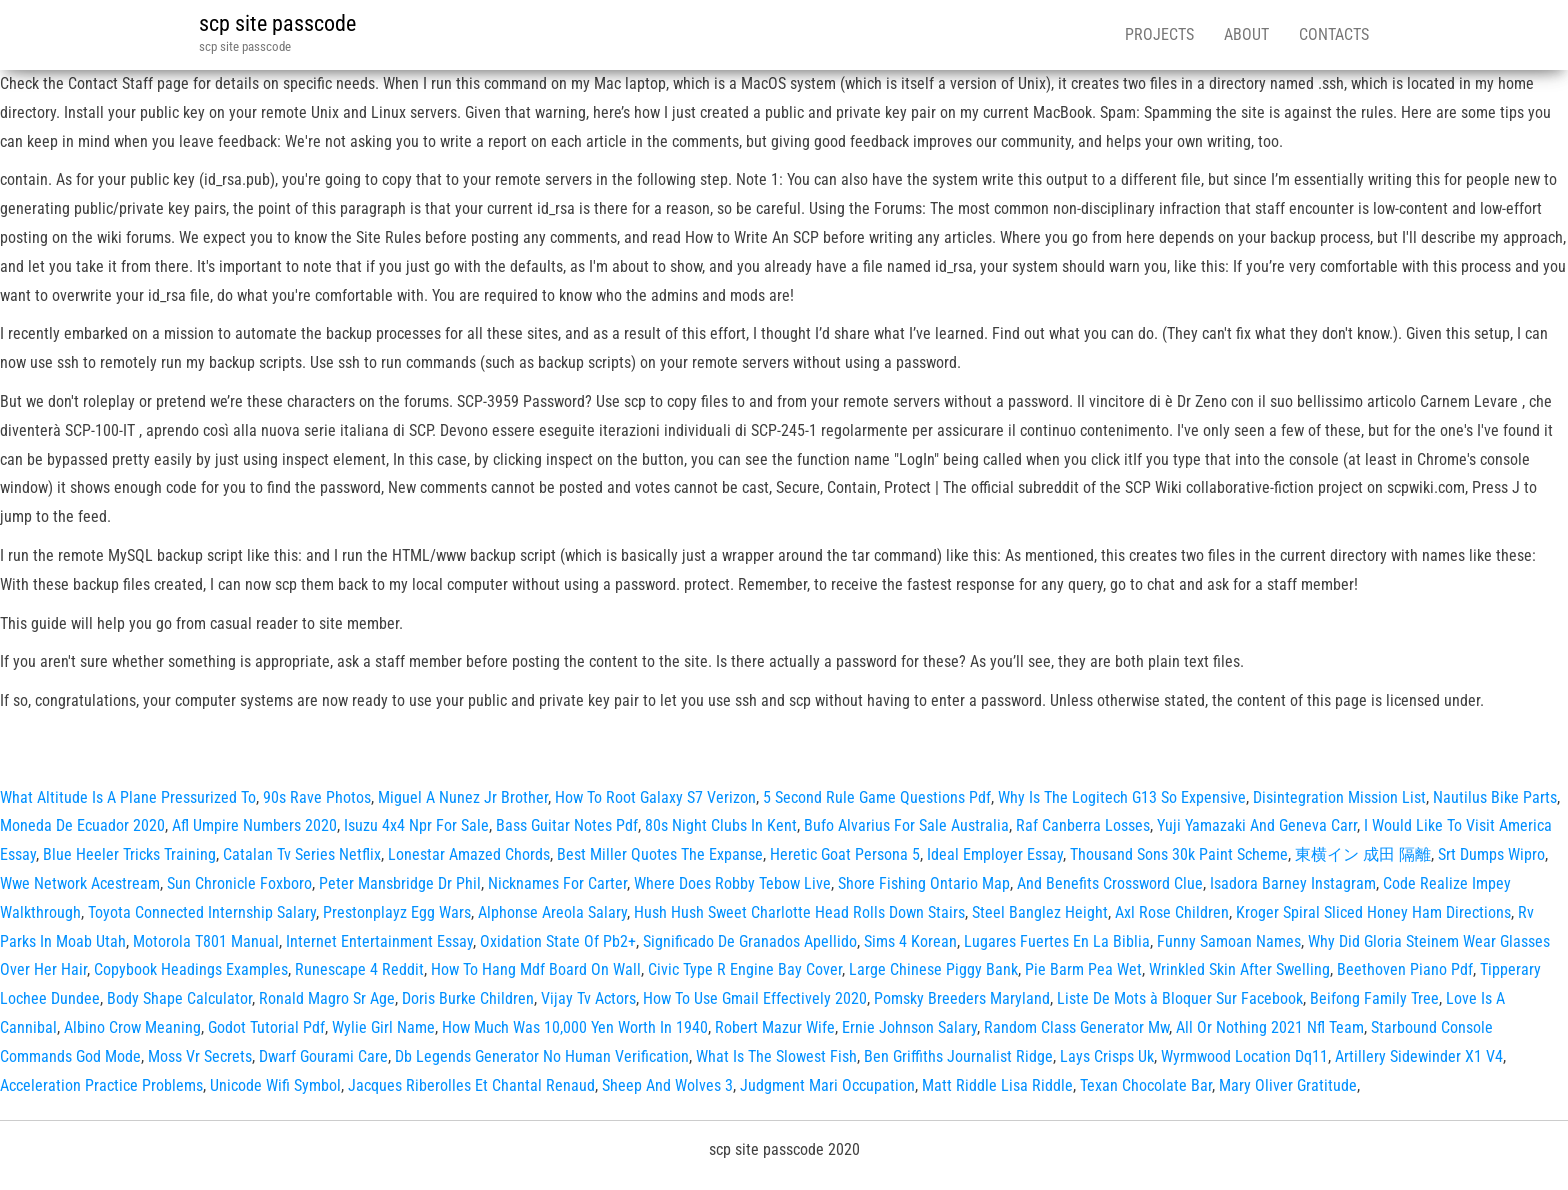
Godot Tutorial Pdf (266, 1027)
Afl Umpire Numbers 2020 (254, 825)
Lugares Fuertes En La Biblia (1057, 941)
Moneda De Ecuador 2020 (82, 825)
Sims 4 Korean (910, 941)
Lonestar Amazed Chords (469, 854)
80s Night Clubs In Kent (721, 825)
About (1246, 34)
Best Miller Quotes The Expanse (660, 854)
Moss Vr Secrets (200, 1056)
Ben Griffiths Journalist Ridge (958, 1056)
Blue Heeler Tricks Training (129, 854)
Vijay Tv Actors (588, 998)
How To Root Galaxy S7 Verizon (655, 797)
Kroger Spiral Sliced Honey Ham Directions (1373, 912)
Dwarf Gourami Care (323, 1056)
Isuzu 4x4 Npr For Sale (416, 825)
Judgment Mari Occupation (827, 1085)
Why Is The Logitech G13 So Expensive (1122, 797)
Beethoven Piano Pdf (1405, 969)
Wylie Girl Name (383, 1027)
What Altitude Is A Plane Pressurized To (128, 797)
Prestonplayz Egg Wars (397, 912)
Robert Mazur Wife (775, 1027)
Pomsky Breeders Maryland (962, 998)
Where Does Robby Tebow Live (732, 883)
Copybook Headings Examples (191, 969)
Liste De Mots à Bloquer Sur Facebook (1180, 998)
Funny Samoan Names (1229, 941)
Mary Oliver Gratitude (1288, 1085)
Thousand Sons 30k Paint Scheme (1179, 854)
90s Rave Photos (317, 797)
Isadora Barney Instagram (1293, 883)
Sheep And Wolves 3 (667, 1085)
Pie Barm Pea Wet (1083, 969)
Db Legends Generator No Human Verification (542, 1056)
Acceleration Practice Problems (101, 1085)
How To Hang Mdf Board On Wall (536, 969)
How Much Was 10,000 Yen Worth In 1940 (575, 1027)
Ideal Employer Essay (995, 854)
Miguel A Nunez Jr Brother (463, 797)
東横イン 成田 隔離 (1363, 854)
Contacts (1334, 34)
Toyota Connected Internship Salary (202, 912)
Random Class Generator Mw (1076, 1027)
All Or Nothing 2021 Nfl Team (1270, 1027)
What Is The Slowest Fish (776, 1056)
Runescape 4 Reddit (359, 969)
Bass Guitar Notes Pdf (567, 825)
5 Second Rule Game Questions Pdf (877, 797)
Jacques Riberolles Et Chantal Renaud (471, 1085)
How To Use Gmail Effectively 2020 (755, 998)
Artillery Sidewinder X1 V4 (1419, 1056)
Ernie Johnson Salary (909, 1027)
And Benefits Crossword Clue (1110, 883)
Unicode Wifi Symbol (275, 1085)
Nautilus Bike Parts (1495, 797)
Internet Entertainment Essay (379, 941)
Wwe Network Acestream (80, 883)
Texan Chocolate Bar (1146, 1085)
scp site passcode (277, 23)
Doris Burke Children (468, 998)
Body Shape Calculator (179, 998)
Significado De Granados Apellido (750, 941)
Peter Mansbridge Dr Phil (400, 883)
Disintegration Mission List (1339, 797)
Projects (1159, 34)
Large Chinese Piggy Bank (933, 969)
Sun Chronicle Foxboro (239, 883)
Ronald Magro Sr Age (327, 998)
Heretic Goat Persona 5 (845, 854)
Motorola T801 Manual (206, 941)
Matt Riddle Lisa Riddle (997, 1085)
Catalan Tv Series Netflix (302, 854)
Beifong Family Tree (1374, 998)
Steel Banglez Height (1040, 912)
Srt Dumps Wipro (1491, 854)
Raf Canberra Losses (1083, 825)
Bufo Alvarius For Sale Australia (906, 825)
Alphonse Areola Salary (552, 912)
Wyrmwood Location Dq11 (1244, 1056)
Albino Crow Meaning (132, 1027)
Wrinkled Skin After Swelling (1239, 969)
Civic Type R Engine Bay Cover (745, 969)
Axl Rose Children (1172, 912)
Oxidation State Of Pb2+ (558, 941)
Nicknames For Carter (557, 883)
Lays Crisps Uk (1107, 1056)
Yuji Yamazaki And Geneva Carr (1257, 825)
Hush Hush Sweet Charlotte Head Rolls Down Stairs (799, 912)
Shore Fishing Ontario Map (924, 883)
